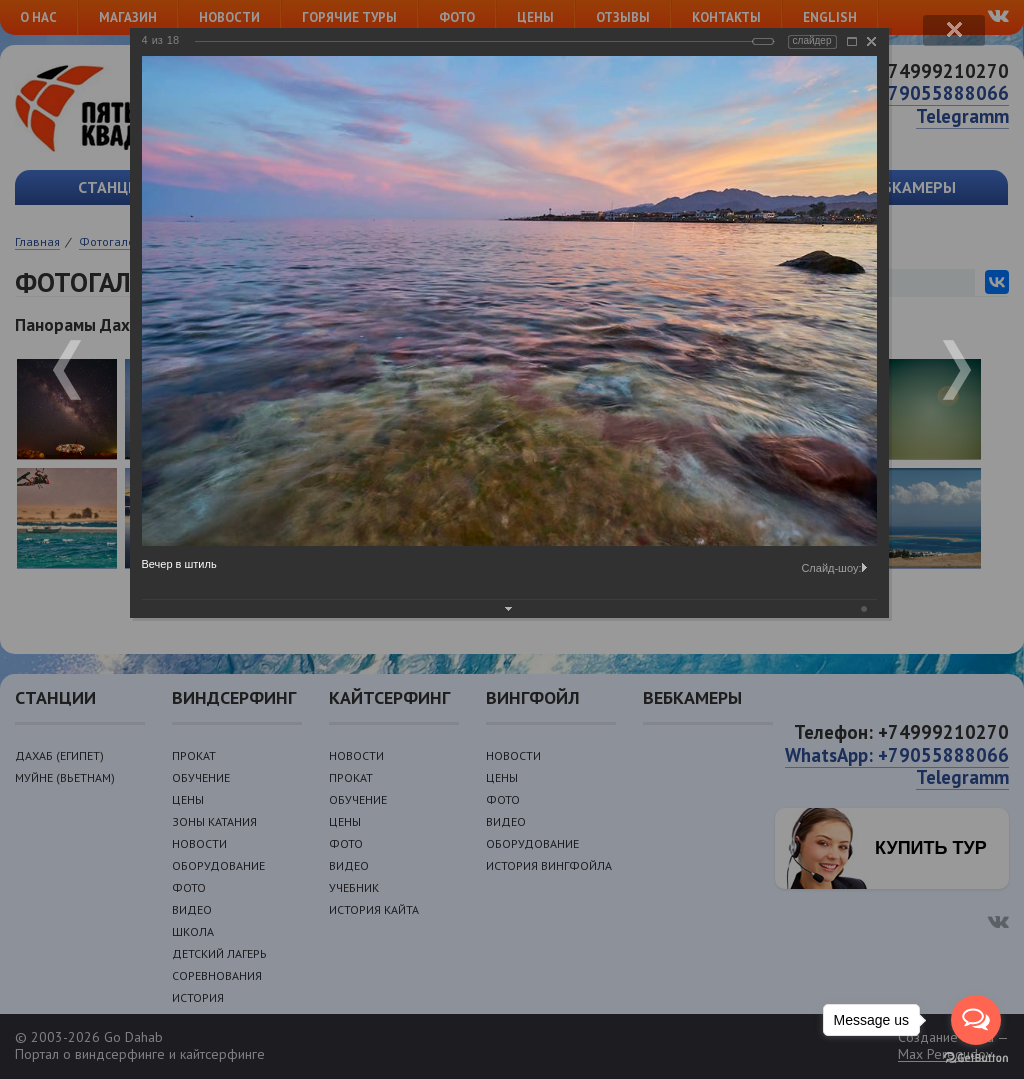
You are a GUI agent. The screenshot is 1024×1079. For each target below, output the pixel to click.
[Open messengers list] (976, 1020)
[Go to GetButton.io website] (976, 1058)
